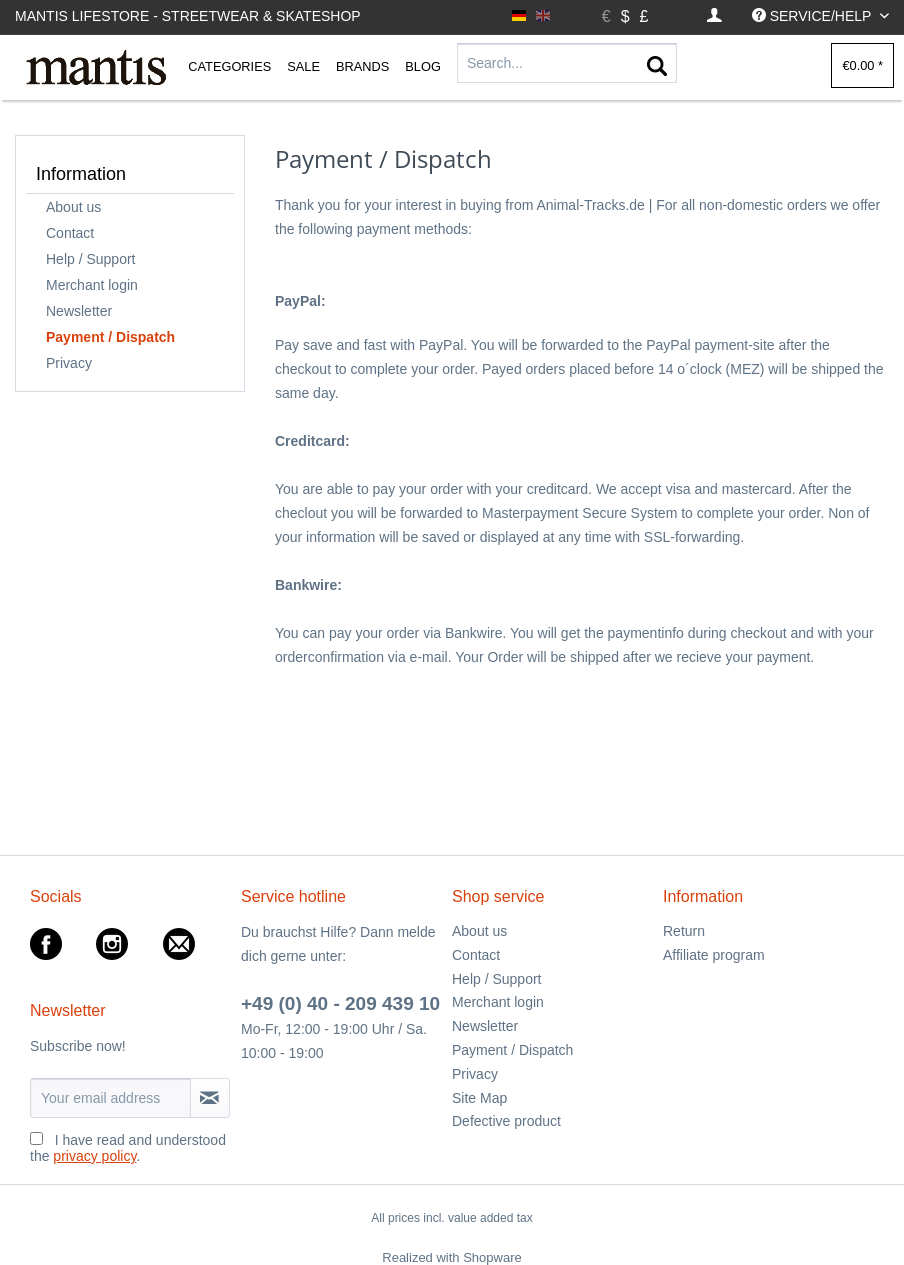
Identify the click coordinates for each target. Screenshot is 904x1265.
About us (73, 207)
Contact (70, 233)
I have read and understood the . (128, 1148)
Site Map (479, 1098)
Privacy (69, 363)
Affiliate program (714, 955)
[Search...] (567, 63)
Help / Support (91, 259)
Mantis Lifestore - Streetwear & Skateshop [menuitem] (188, 16)
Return (684, 931)
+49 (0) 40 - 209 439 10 (340, 1003)
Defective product (506, 1121)
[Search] (657, 67)
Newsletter (79, 311)
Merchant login (92, 285)
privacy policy (94, 1156)
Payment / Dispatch (110, 337)
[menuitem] (714, 16)
